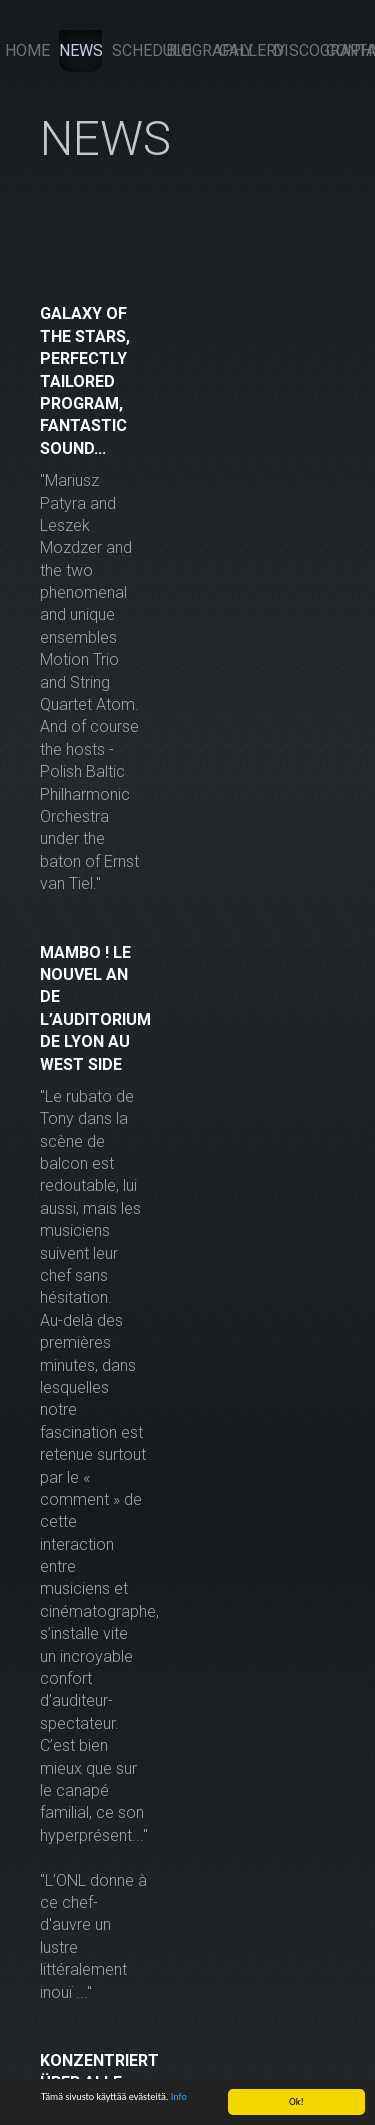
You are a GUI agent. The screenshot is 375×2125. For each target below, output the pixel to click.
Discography (295, 50)
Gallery (241, 50)
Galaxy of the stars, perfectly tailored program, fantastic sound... (85, 380)
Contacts (348, 50)
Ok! (296, 2101)
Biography (188, 50)
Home (27, 50)
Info (179, 2096)
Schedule (134, 50)
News (81, 50)
